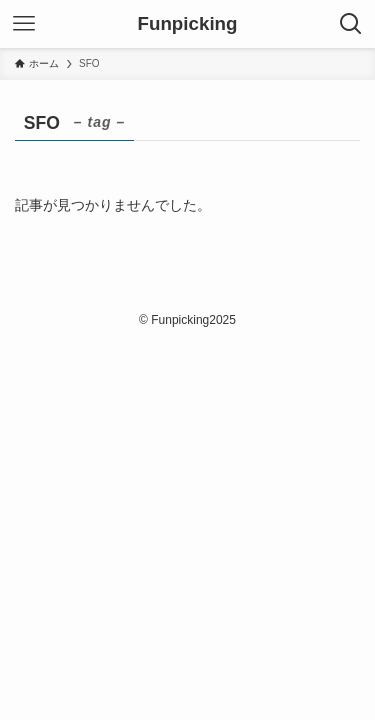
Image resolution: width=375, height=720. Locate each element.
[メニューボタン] (24, 24)
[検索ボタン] (351, 24)
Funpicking (188, 24)
